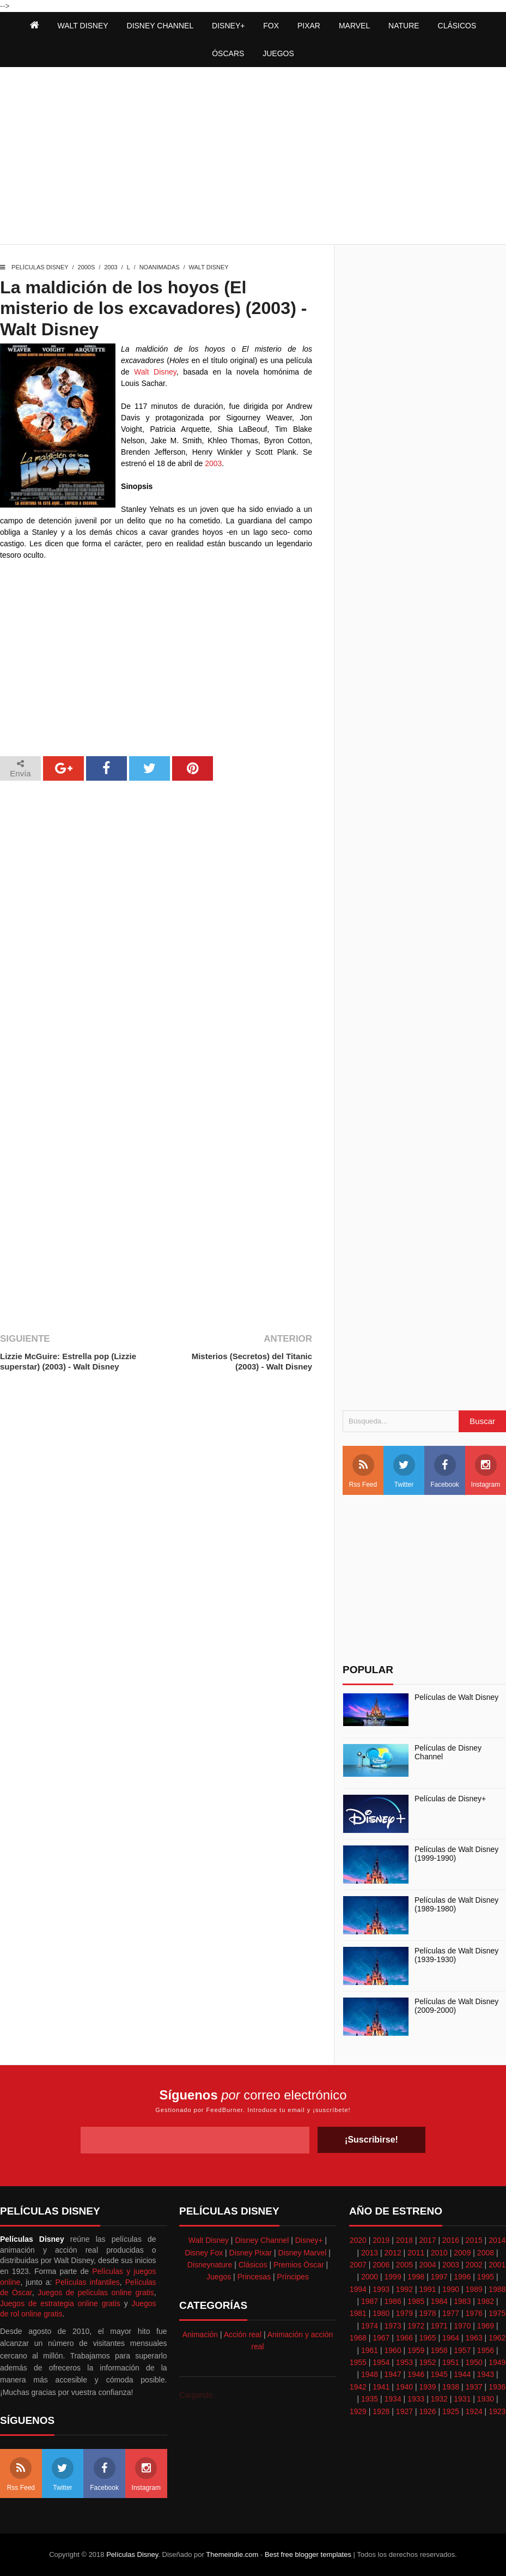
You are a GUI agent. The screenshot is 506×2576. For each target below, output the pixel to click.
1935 (369, 2398)
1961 (369, 2350)
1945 (439, 2374)
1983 (462, 2301)
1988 (497, 2289)
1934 (393, 2398)
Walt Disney (209, 267)
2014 (497, 2240)
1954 (381, 2362)
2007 (358, 2264)
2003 (110, 267)
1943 (485, 2374)
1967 (381, 2337)
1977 (450, 2313)
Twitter (404, 1471)
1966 (404, 2337)
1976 (474, 2313)
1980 (381, 2313)
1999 (393, 2276)
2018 (404, 2240)
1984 (439, 2301)
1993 (381, 2289)
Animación (200, 2334)
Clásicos (253, 2264)
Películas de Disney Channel (447, 1752)
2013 (369, 2252)
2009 (462, 2252)
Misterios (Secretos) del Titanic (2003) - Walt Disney (252, 1362)
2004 (427, 2264)
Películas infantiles (88, 2282)
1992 (404, 2289)
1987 (369, 2301)
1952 (427, 2362)
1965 (427, 2337)
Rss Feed (363, 1471)
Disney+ (309, 2240)
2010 (439, 2252)
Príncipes (293, 2276)
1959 (415, 2350)
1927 (404, 2411)
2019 (381, 2240)
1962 (497, 2337)
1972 (415, 2325)
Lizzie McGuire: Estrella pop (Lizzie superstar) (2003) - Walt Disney (68, 1362)
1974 (369, 2325)
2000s (86, 267)
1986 (393, 2301)
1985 (415, 2301)
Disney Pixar (250, 2252)
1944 (462, 2374)
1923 (497, 2411)
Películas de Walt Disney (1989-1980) (456, 1905)
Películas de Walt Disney (456, 1697)
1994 (358, 2289)
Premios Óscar (298, 2264)
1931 (462, 2398)
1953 (404, 2362)
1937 (474, 2386)
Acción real (242, 2334)
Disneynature (210, 2264)
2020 (358, 2240)
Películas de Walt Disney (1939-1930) (456, 1955)
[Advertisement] (253, 157)
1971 (439, 2325)
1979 (404, 2313)
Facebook (444, 1471)
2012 (393, 2252)
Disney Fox (204, 2252)
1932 (439, 2398)
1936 (497, 2386)
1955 (358, 2362)
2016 (450, 2240)
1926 (427, 2411)
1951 (450, 2362)
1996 (462, 2276)
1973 (393, 2325)
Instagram (485, 1471)
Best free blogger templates (308, 2554)
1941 (381, 2386)
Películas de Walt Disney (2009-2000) (456, 2006)
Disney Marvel (302, 2252)
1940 (404, 2386)
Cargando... (199, 2395)
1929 (358, 2411)
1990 (450, 2289)
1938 (450, 2386)
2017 (427, 2240)
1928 (381, 2411)
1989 (474, 2289)
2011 (415, 2252)
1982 (485, 2301)
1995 (485, 2276)
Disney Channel (262, 2240)
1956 (485, 2350)
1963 (474, 2337)
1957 (462, 2350)
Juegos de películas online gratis (96, 2292)
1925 (450, 2411)
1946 (415, 2374)
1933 (415, 2398)
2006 (381, 2264)
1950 (474, 2362)
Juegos (218, 2276)
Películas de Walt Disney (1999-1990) (456, 1854)
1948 (369, 2374)
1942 (358, 2386)
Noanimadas (159, 267)
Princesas (254, 2276)
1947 (393, 2374)
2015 (474, 2240)
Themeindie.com (232, 2554)
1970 (462, 2325)
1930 (485, 2398)
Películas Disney (40, 267)
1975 (497, 2313)
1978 (427, 2313)
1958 (439, 2350)
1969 (485, 2325)
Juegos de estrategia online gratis (60, 2303)
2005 (404, 2264)
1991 (427, 2289)
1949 (497, 2362)
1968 (358, 2337)
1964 (450, 2337)
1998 (415, 2276)
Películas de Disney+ (450, 1798)
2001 (497, 2264)
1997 (439, 2276)
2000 (369, 2276)
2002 (474, 2264)
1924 (474, 2411)
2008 (485, 2252)
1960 (393, 2350)
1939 (427, 2386)
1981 (358, 2313)
